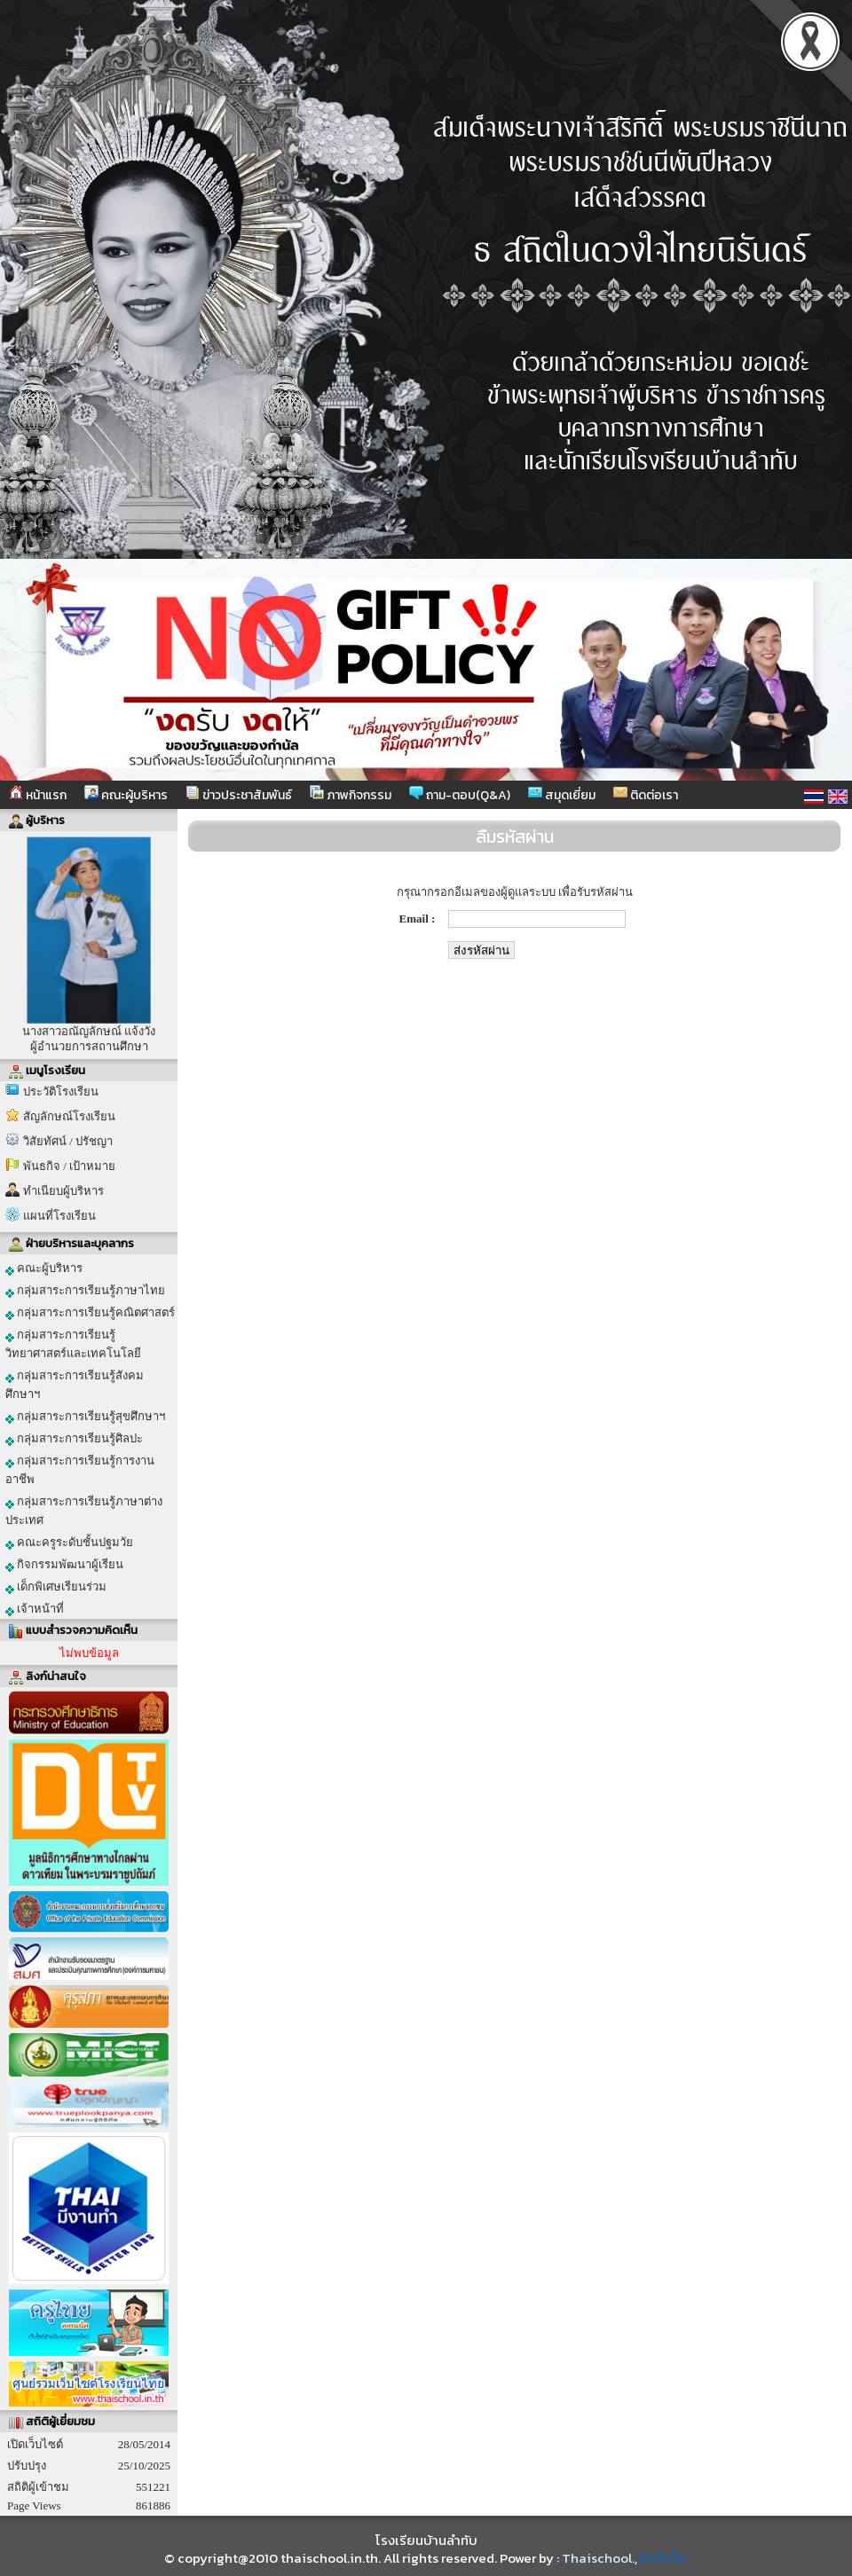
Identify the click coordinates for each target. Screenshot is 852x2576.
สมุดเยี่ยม (562, 795)
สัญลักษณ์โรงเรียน (69, 1116)
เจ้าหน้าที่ (34, 1609)
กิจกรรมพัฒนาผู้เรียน (64, 1565)
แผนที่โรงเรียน (59, 1215)
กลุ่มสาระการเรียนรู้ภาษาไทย (85, 1291)
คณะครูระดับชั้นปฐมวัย (69, 1542)
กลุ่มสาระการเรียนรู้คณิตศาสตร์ (90, 1313)
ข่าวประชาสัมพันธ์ (238, 795)
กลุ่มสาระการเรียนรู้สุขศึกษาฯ (85, 1417)
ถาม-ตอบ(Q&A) (459, 795)
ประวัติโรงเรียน (61, 1091)
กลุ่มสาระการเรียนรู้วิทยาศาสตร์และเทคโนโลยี (73, 1344)
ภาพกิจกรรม (350, 795)
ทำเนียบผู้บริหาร (63, 1191)
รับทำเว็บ (662, 2558)
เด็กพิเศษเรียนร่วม (55, 1587)
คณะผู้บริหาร (126, 795)
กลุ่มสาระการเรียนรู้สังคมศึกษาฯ (74, 1385)
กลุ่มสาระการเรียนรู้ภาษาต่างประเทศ (83, 1511)
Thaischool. (598, 2558)
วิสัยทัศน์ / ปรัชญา (68, 1141)
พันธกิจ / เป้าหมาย (69, 1166)
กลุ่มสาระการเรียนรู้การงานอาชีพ (79, 1470)
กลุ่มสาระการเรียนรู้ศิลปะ (74, 1439)
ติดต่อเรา (645, 795)
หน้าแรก (38, 795)
